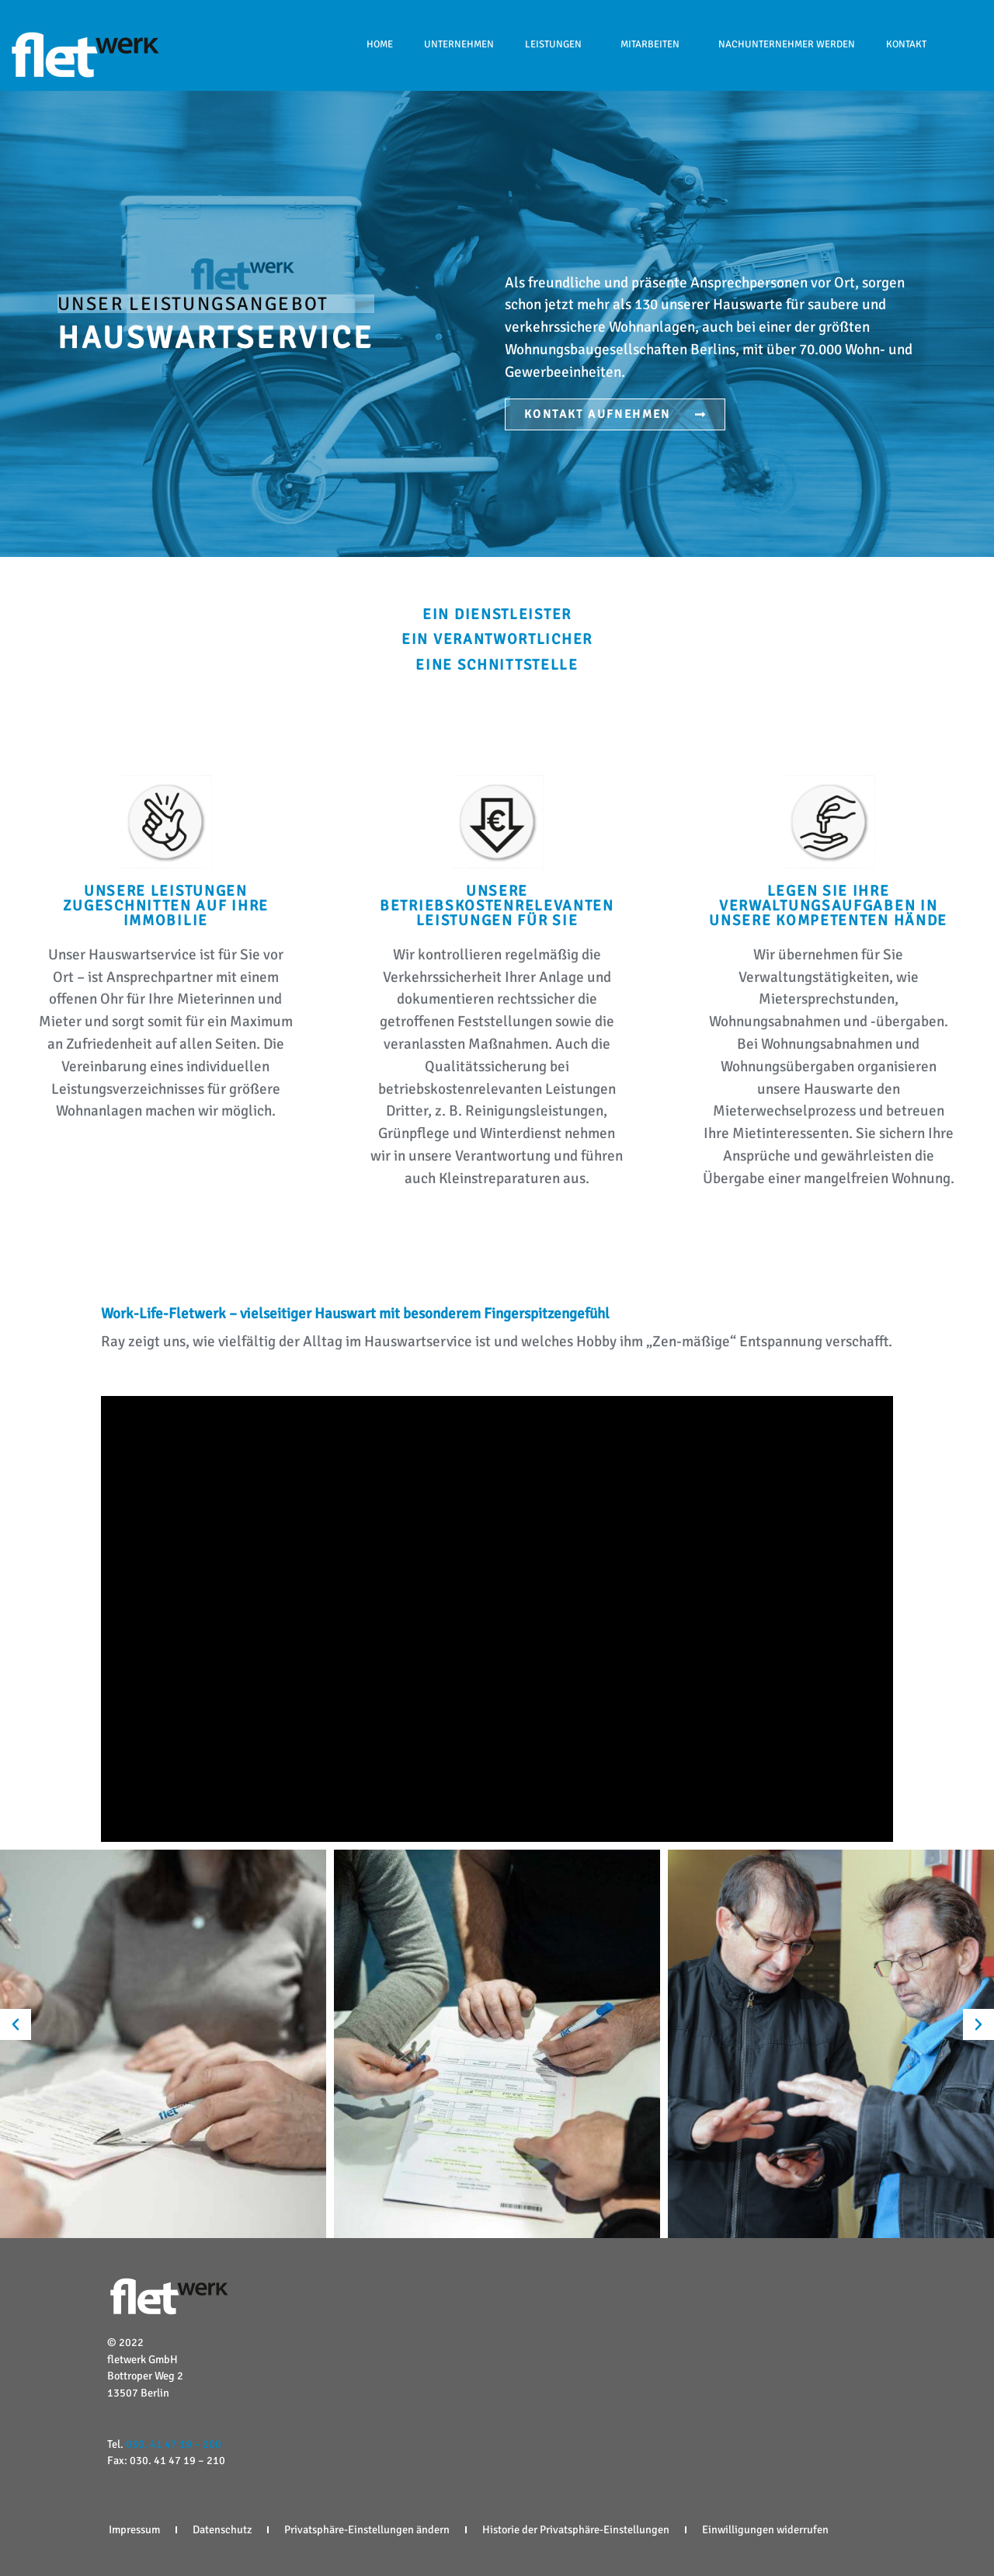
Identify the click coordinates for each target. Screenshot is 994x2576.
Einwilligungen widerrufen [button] (765, 2529)
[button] (15, 2024)
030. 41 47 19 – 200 (173, 2444)
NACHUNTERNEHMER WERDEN (786, 44)
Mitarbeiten (653, 44)
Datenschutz (222, 2529)
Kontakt (906, 44)
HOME (380, 44)
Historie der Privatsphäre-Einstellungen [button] (575, 2529)
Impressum (134, 2529)
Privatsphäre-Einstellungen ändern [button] (367, 2529)
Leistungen (557, 44)
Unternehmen (459, 44)
